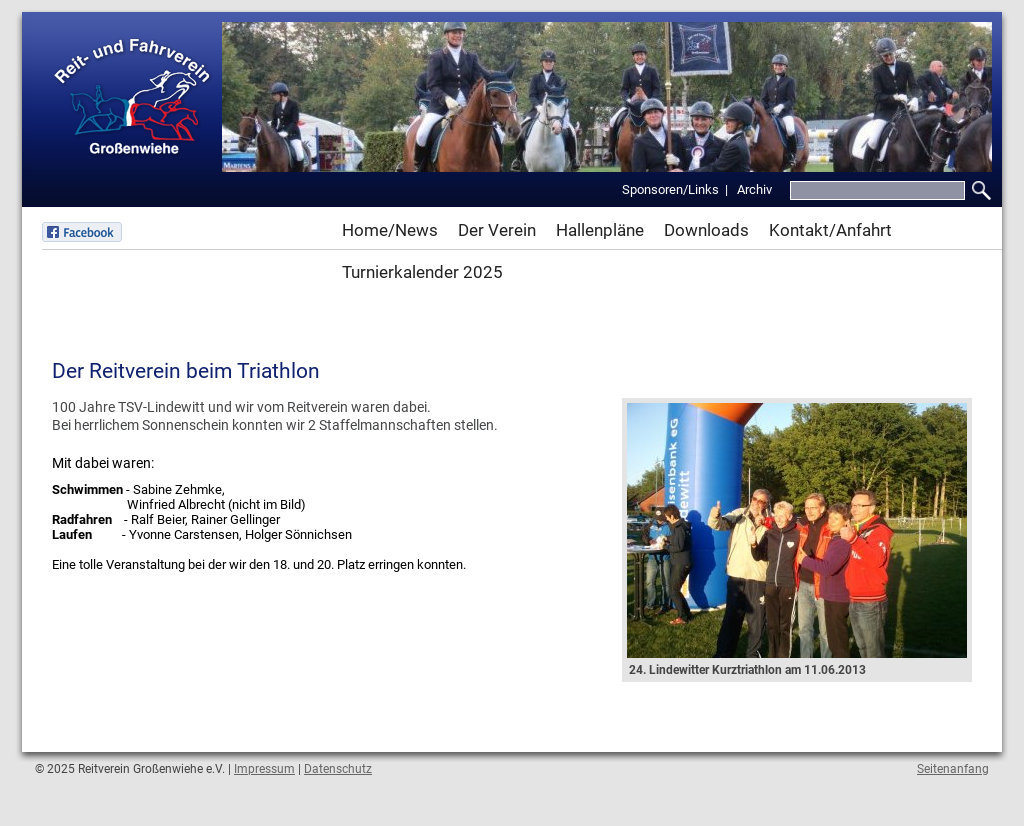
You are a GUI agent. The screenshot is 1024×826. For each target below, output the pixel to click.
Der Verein (497, 230)
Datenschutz (338, 769)
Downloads (706, 230)
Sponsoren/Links (670, 189)
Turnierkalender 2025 (422, 272)
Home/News (390, 230)
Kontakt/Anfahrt (830, 230)
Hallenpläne (600, 230)
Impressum (264, 769)
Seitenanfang (953, 769)
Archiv (754, 189)
